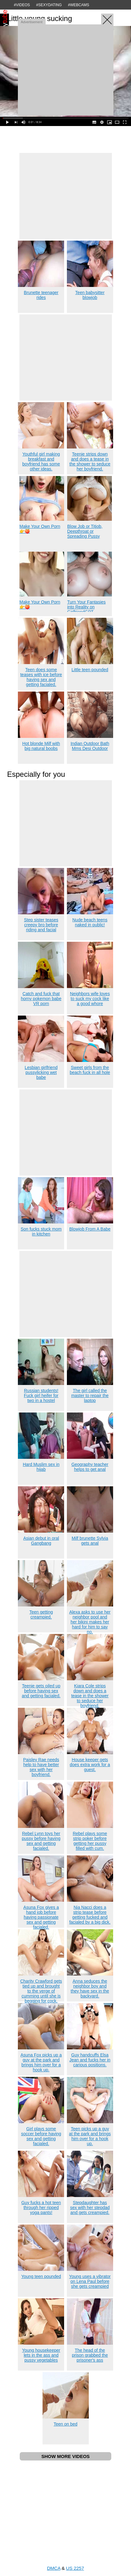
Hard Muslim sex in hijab (41, 1467)
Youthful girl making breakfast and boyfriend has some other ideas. (41, 461)
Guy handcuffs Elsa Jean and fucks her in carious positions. (89, 2059)
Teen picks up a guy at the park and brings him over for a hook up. (90, 2136)
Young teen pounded (41, 2276)
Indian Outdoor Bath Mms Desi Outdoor (90, 746)
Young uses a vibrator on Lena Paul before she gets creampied (90, 2281)
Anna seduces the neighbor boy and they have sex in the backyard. (90, 1988)
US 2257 (75, 2568)
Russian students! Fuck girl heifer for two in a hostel (41, 1395)
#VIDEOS (22, 5)
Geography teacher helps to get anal (90, 1467)
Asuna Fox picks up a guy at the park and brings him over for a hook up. (41, 2062)
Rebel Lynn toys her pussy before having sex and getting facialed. (41, 1841)
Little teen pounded (90, 669)
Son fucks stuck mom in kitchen (41, 1231)
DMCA (53, 2568)
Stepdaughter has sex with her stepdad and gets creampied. (89, 2207)
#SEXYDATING (49, 5)
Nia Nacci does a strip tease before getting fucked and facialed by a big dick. (90, 1915)
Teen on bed (65, 2424)
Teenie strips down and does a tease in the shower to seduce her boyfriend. (89, 461)
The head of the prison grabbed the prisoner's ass (90, 2355)
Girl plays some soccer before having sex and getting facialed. (41, 2136)
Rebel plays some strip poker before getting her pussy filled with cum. (90, 1841)
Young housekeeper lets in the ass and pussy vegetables (41, 2355)
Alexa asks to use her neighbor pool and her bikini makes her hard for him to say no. (90, 1622)
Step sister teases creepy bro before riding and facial (41, 924)
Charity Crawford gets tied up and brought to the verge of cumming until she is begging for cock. (41, 1991)
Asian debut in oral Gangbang (41, 1541)
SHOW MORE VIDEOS (65, 2456)
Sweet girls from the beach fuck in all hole (90, 1070)
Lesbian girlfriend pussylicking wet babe (41, 1072)
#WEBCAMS (78, 5)
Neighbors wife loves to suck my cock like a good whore (90, 998)
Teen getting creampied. (41, 1614)
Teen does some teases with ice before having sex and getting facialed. (41, 677)
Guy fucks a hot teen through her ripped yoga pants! (41, 2207)
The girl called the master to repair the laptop (89, 1395)
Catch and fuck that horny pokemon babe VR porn (41, 998)
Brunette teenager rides (41, 295)
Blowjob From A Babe (90, 1229)
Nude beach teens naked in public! (90, 922)
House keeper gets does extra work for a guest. (90, 1764)
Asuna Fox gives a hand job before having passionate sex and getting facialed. (41, 1917)
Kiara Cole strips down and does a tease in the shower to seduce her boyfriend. (89, 1695)
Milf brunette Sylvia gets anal (90, 1541)
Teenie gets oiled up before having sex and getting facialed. (41, 1690)
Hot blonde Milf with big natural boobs (41, 746)
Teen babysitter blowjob (89, 295)
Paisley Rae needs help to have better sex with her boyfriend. (41, 1767)
